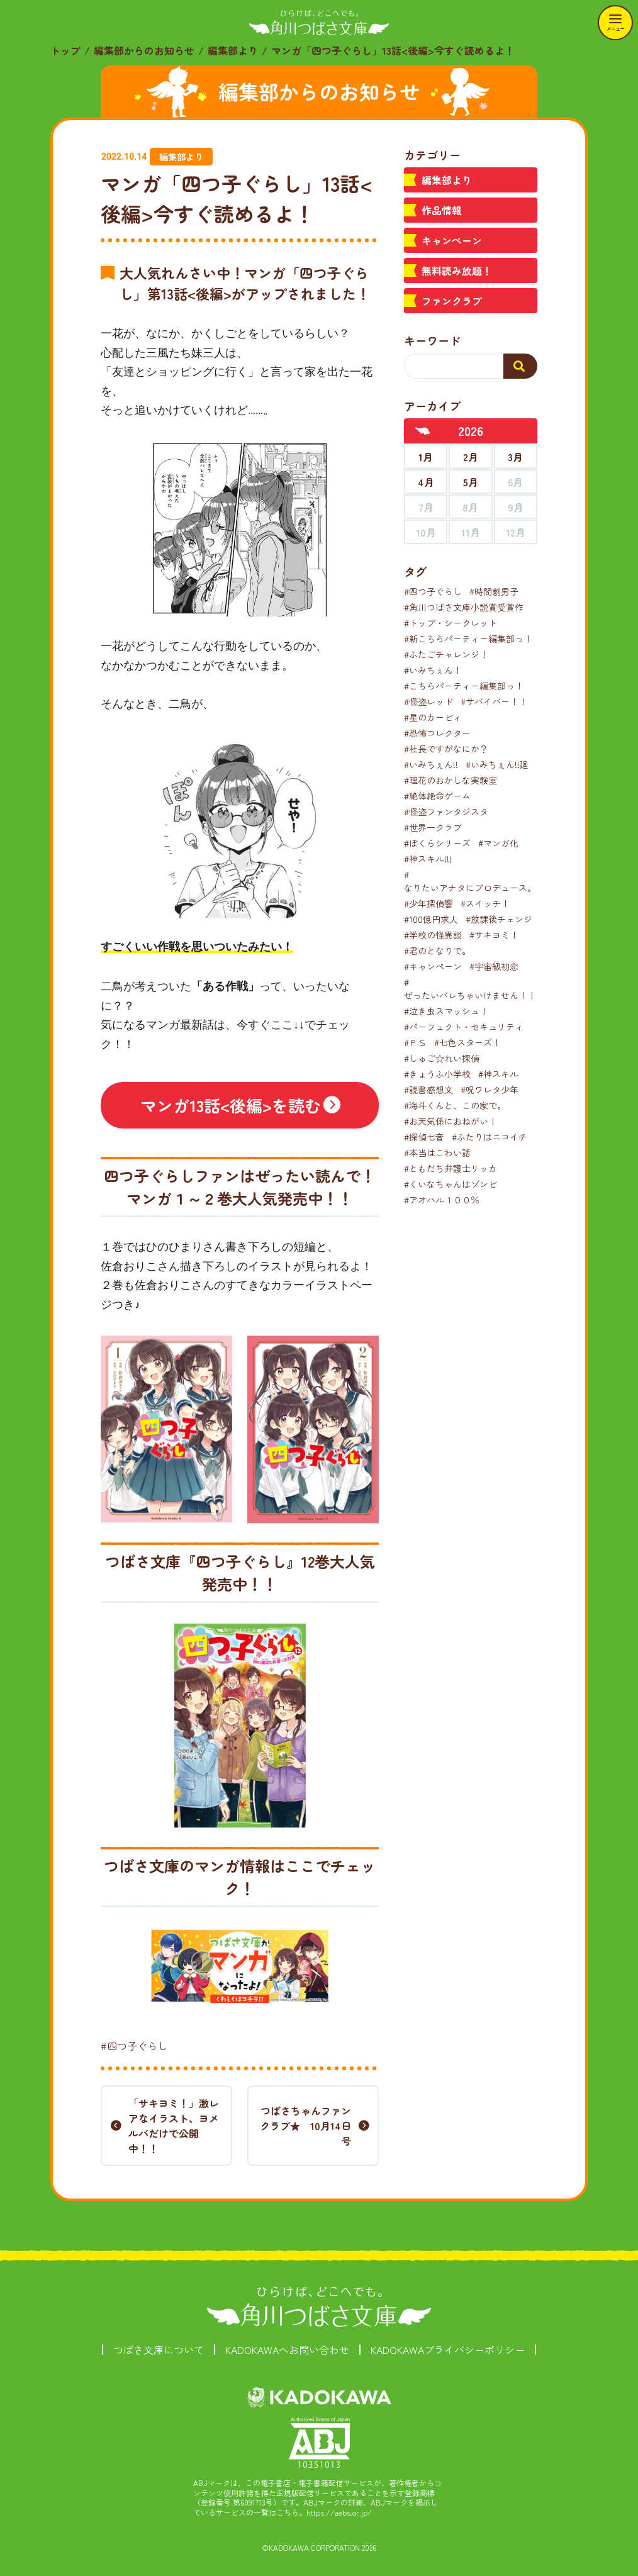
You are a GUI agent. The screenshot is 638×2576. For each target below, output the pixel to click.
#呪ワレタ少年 (489, 1089)
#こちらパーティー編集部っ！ (463, 685)
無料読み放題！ (457, 270)
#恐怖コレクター (437, 733)
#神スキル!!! (428, 858)
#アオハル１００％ (441, 1199)
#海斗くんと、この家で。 (455, 1105)
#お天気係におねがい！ (450, 1121)
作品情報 (442, 210)
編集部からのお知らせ (144, 50)
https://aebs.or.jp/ (339, 2512)
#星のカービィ (433, 717)
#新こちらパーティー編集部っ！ (468, 638)
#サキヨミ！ (493, 934)
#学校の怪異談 (433, 934)
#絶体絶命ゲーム (437, 795)
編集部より (233, 50)
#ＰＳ (415, 1042)
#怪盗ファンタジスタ (446, 811)
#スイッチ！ (485, 903)
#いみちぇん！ (433, 670)
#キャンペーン (433, 966)
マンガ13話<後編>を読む (230, 1105)
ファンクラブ (452, 300)
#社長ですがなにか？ (446, 748)
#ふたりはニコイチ (489, 1136)
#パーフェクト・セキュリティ (463, 1026)
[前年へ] (422, 431)
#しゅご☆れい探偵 (441, 1058)
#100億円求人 (431, 919)
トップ (65, 50)
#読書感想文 (428, 1089)
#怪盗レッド (428, 701)
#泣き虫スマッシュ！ (446, 1011)
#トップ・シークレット (450, 622)
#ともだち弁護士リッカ (450, 1168)
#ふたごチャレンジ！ (446, 654)
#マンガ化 (498, 843)
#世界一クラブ (433, 827)
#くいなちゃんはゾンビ (450, 1184)
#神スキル (498, 1074)
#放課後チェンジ (499, 919)
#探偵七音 (424, 1136)
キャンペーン (452, 240)
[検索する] (520, 366)
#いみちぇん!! (431, 764)
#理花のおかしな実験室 (450, 780)
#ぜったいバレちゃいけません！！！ (474, 988)
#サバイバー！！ (494, 701)
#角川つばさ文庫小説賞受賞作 (463, 607)
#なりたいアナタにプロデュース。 (470, 881)
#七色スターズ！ (467, 1042)
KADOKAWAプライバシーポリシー (448, 2349)
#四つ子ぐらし (134, 2045)
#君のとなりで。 (437, 950)
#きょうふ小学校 (437, 1074)
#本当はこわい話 (437, 1152)
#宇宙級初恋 (493, 966)
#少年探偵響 (428, 903)
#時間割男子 (493, 591)
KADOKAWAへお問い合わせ (287, 2349)
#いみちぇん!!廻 (497, 764)
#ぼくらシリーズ (437, 843)
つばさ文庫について (158, 2349)
